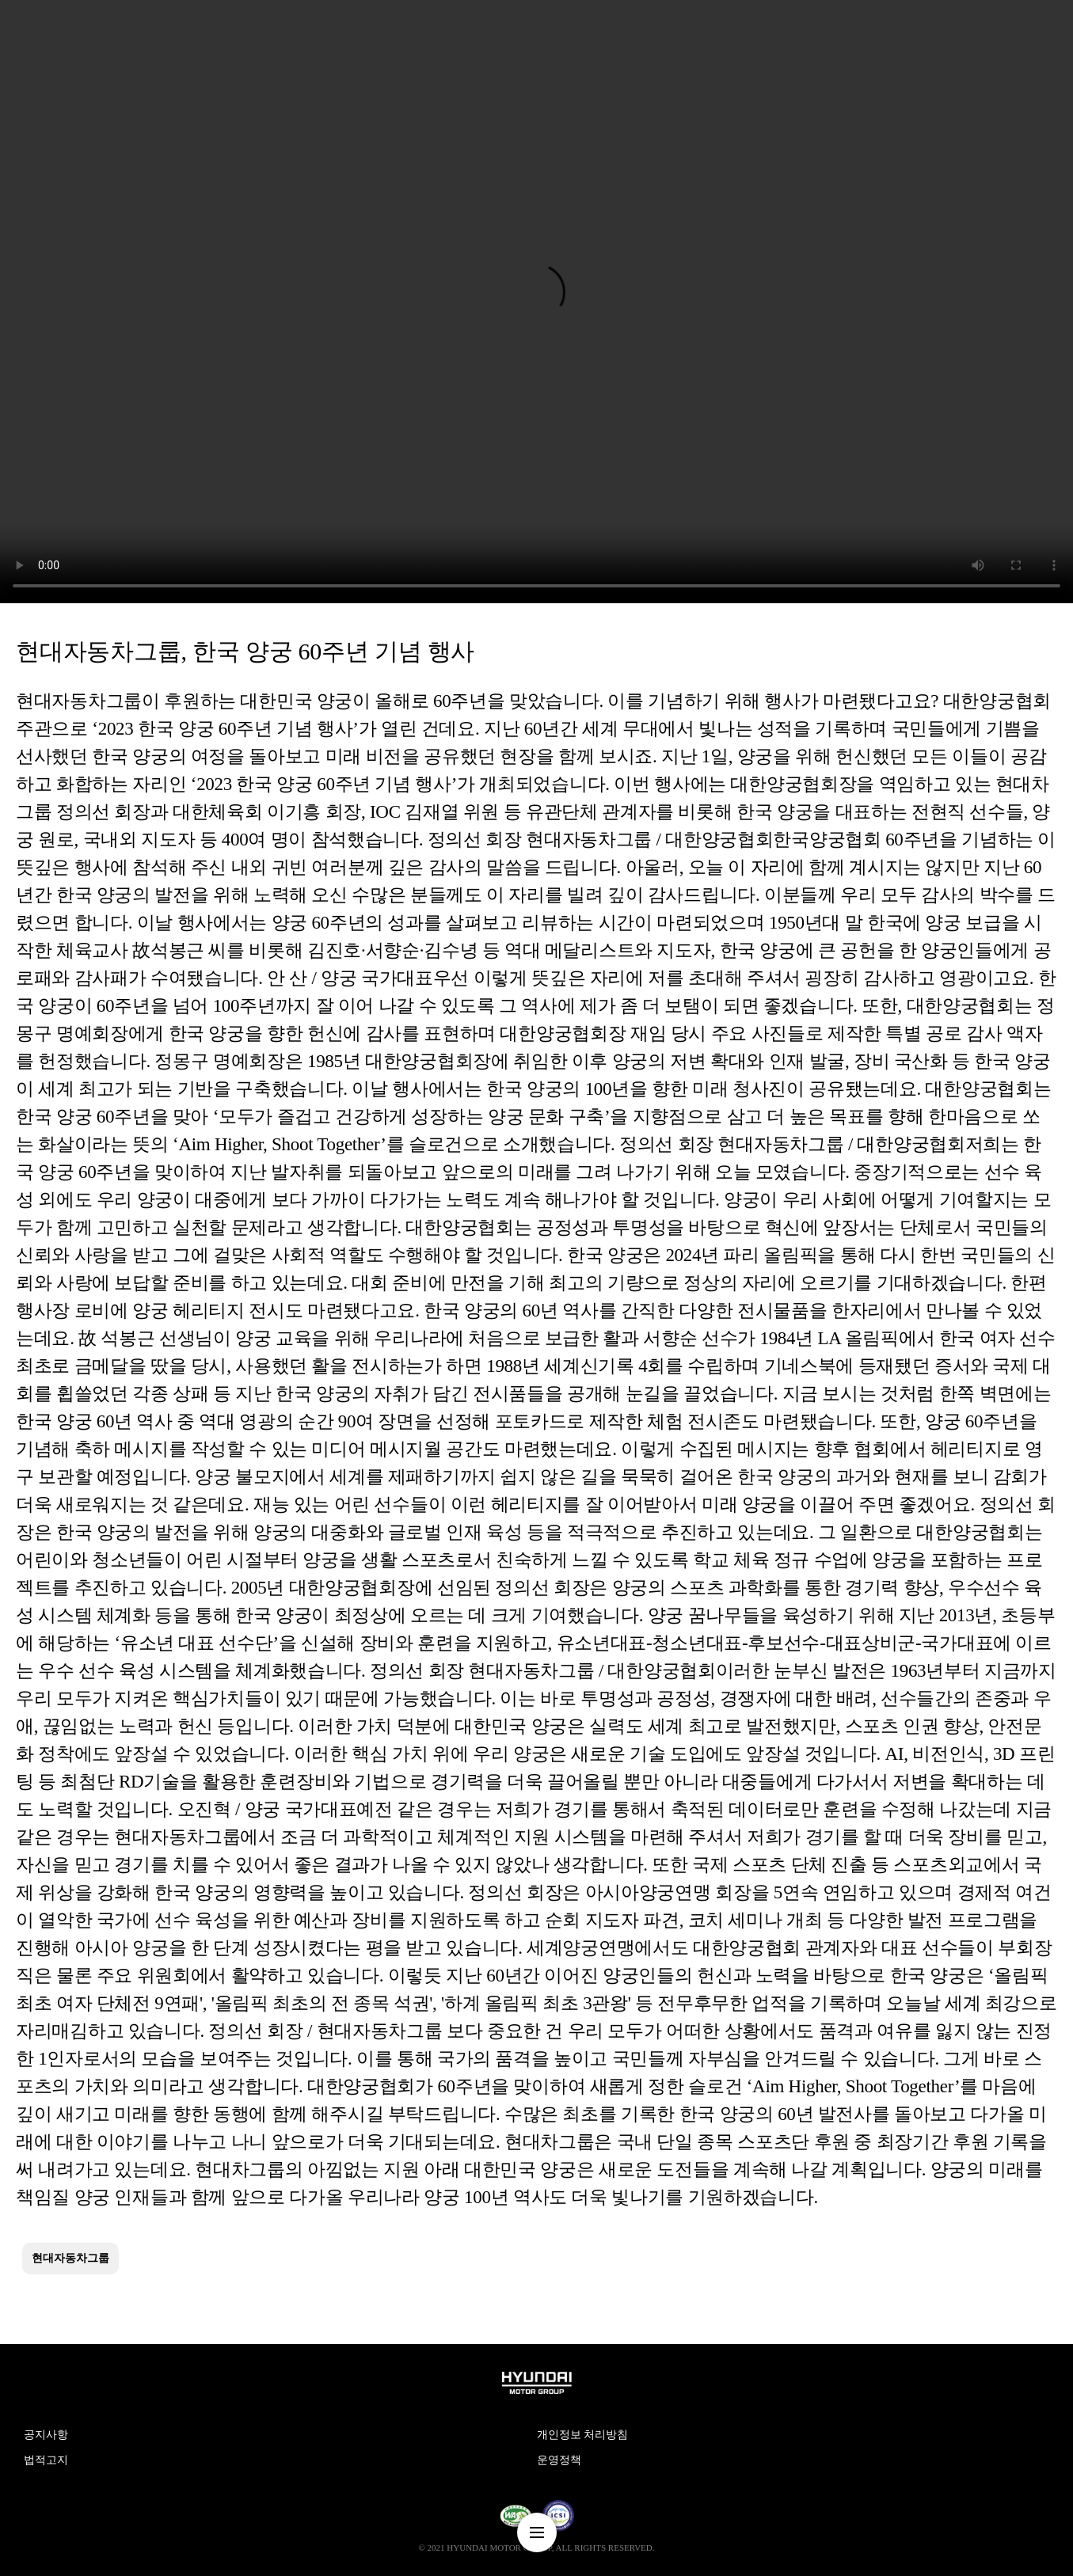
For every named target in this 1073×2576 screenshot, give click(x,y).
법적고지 (46, 2460)
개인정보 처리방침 (583, 2435)
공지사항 (46, 2435)
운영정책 (559, 2460)
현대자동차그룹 (70, 2258)
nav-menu (537, 2532)
